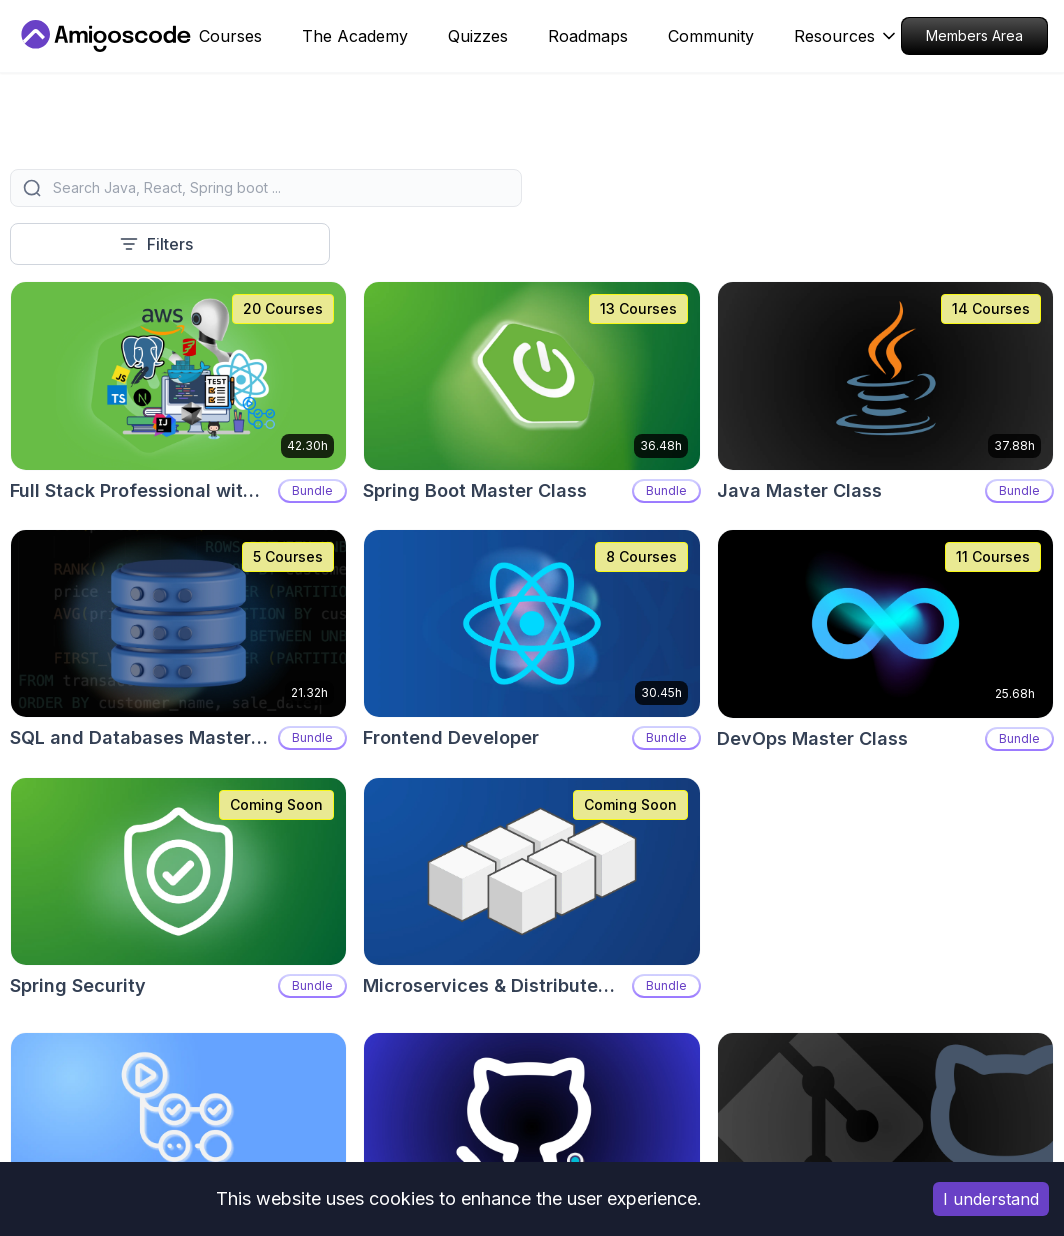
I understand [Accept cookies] (991, 1199)
